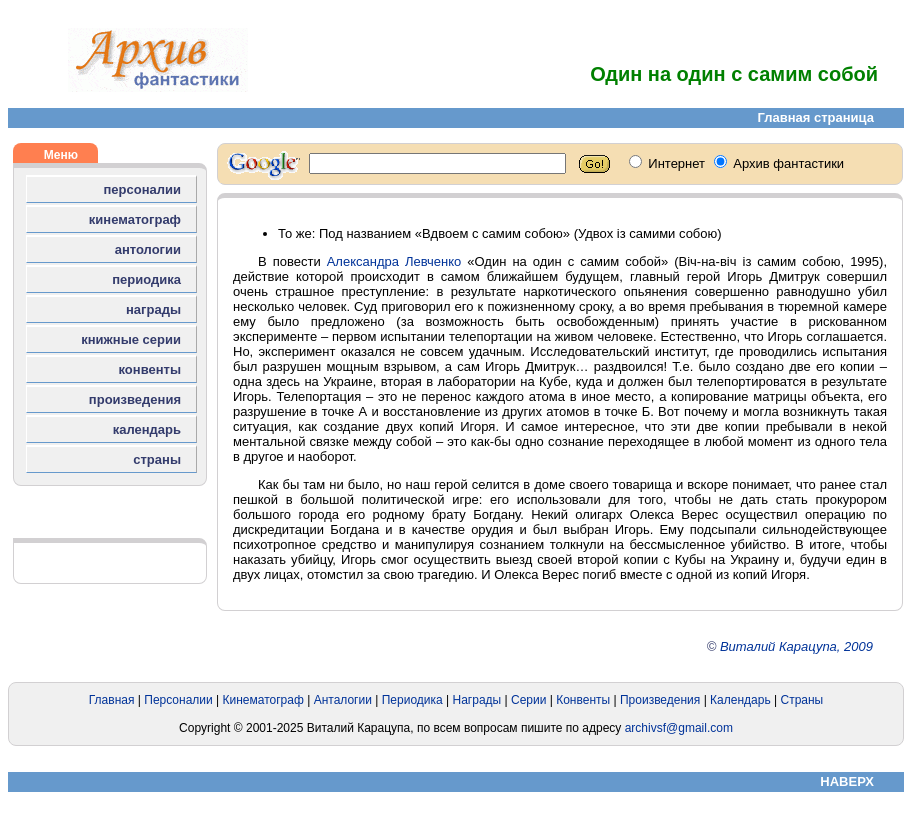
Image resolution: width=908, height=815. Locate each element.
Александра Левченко (394, 261)
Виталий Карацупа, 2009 (796, 646)
